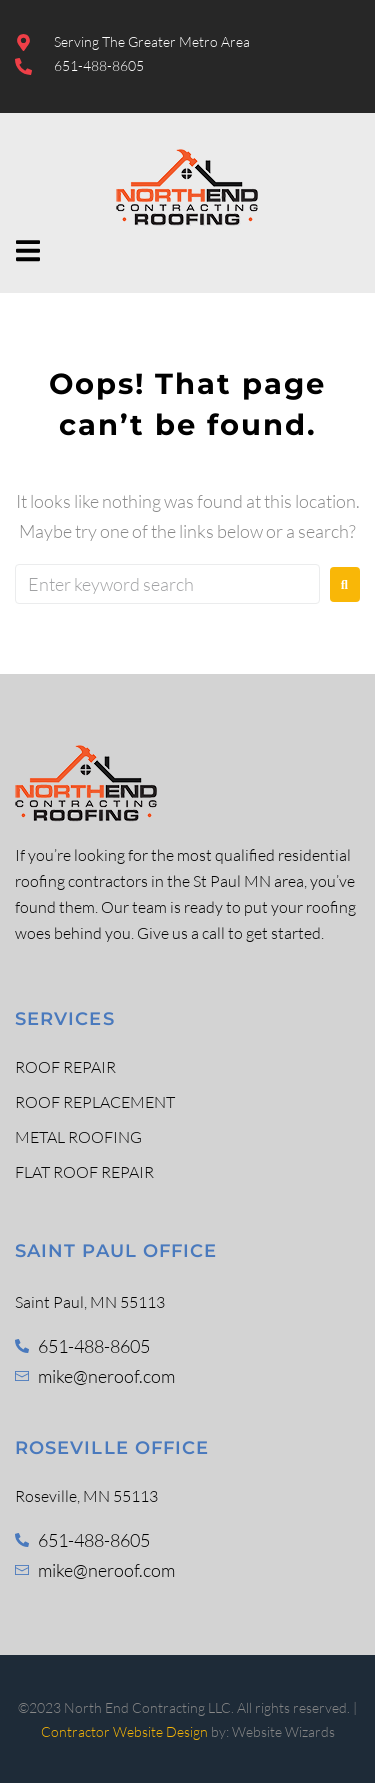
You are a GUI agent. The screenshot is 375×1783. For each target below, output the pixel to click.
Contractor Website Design (124, 1731)
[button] (27, 250)
